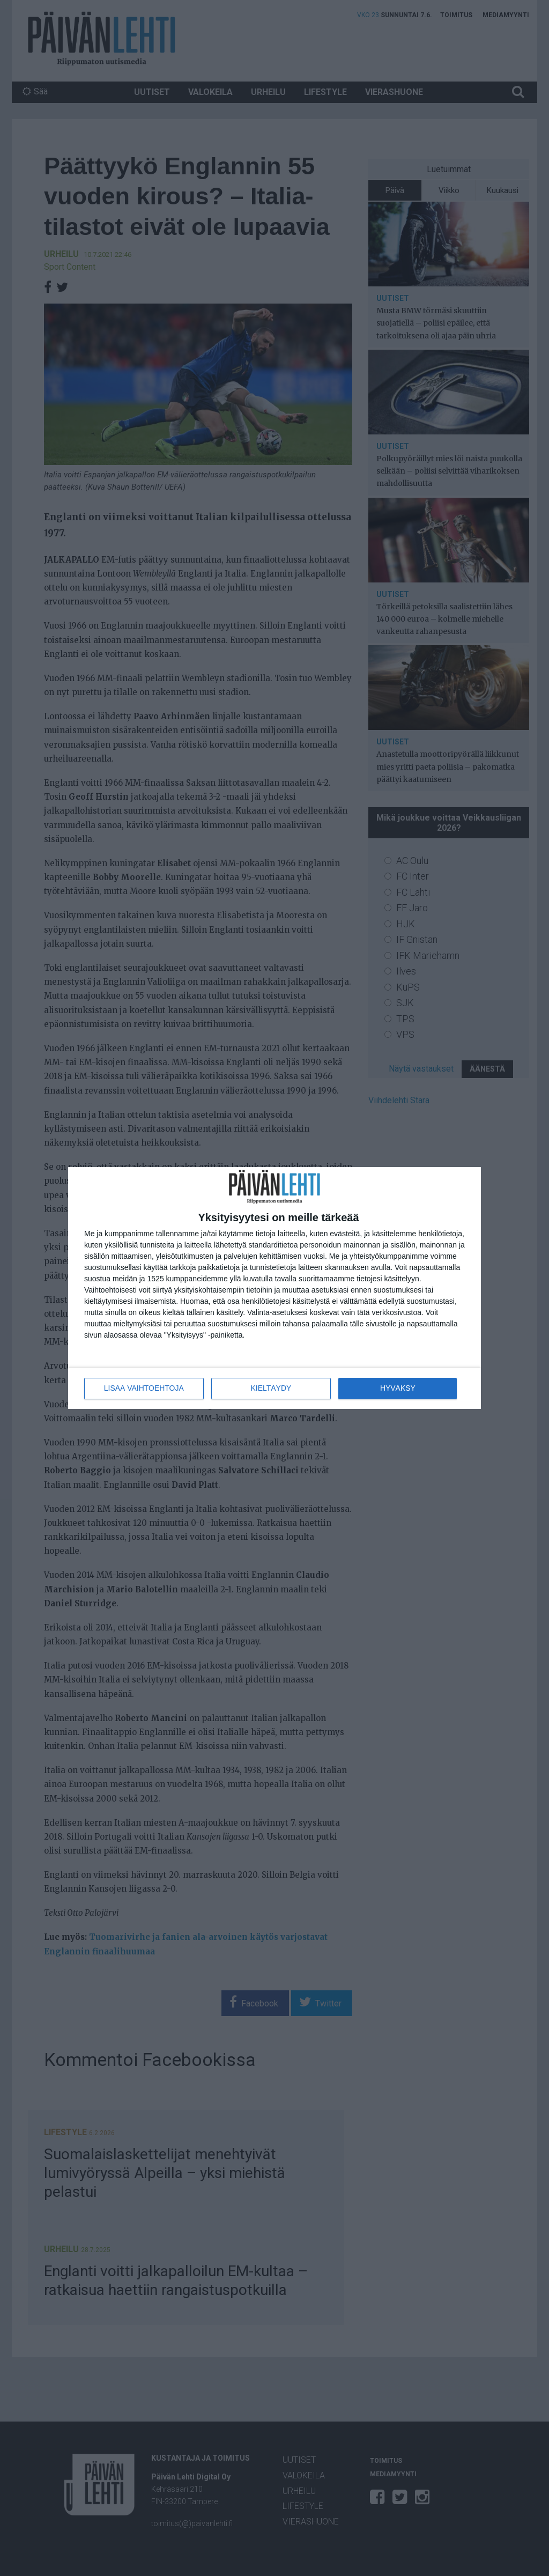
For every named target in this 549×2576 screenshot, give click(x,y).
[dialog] (274, 1288)
